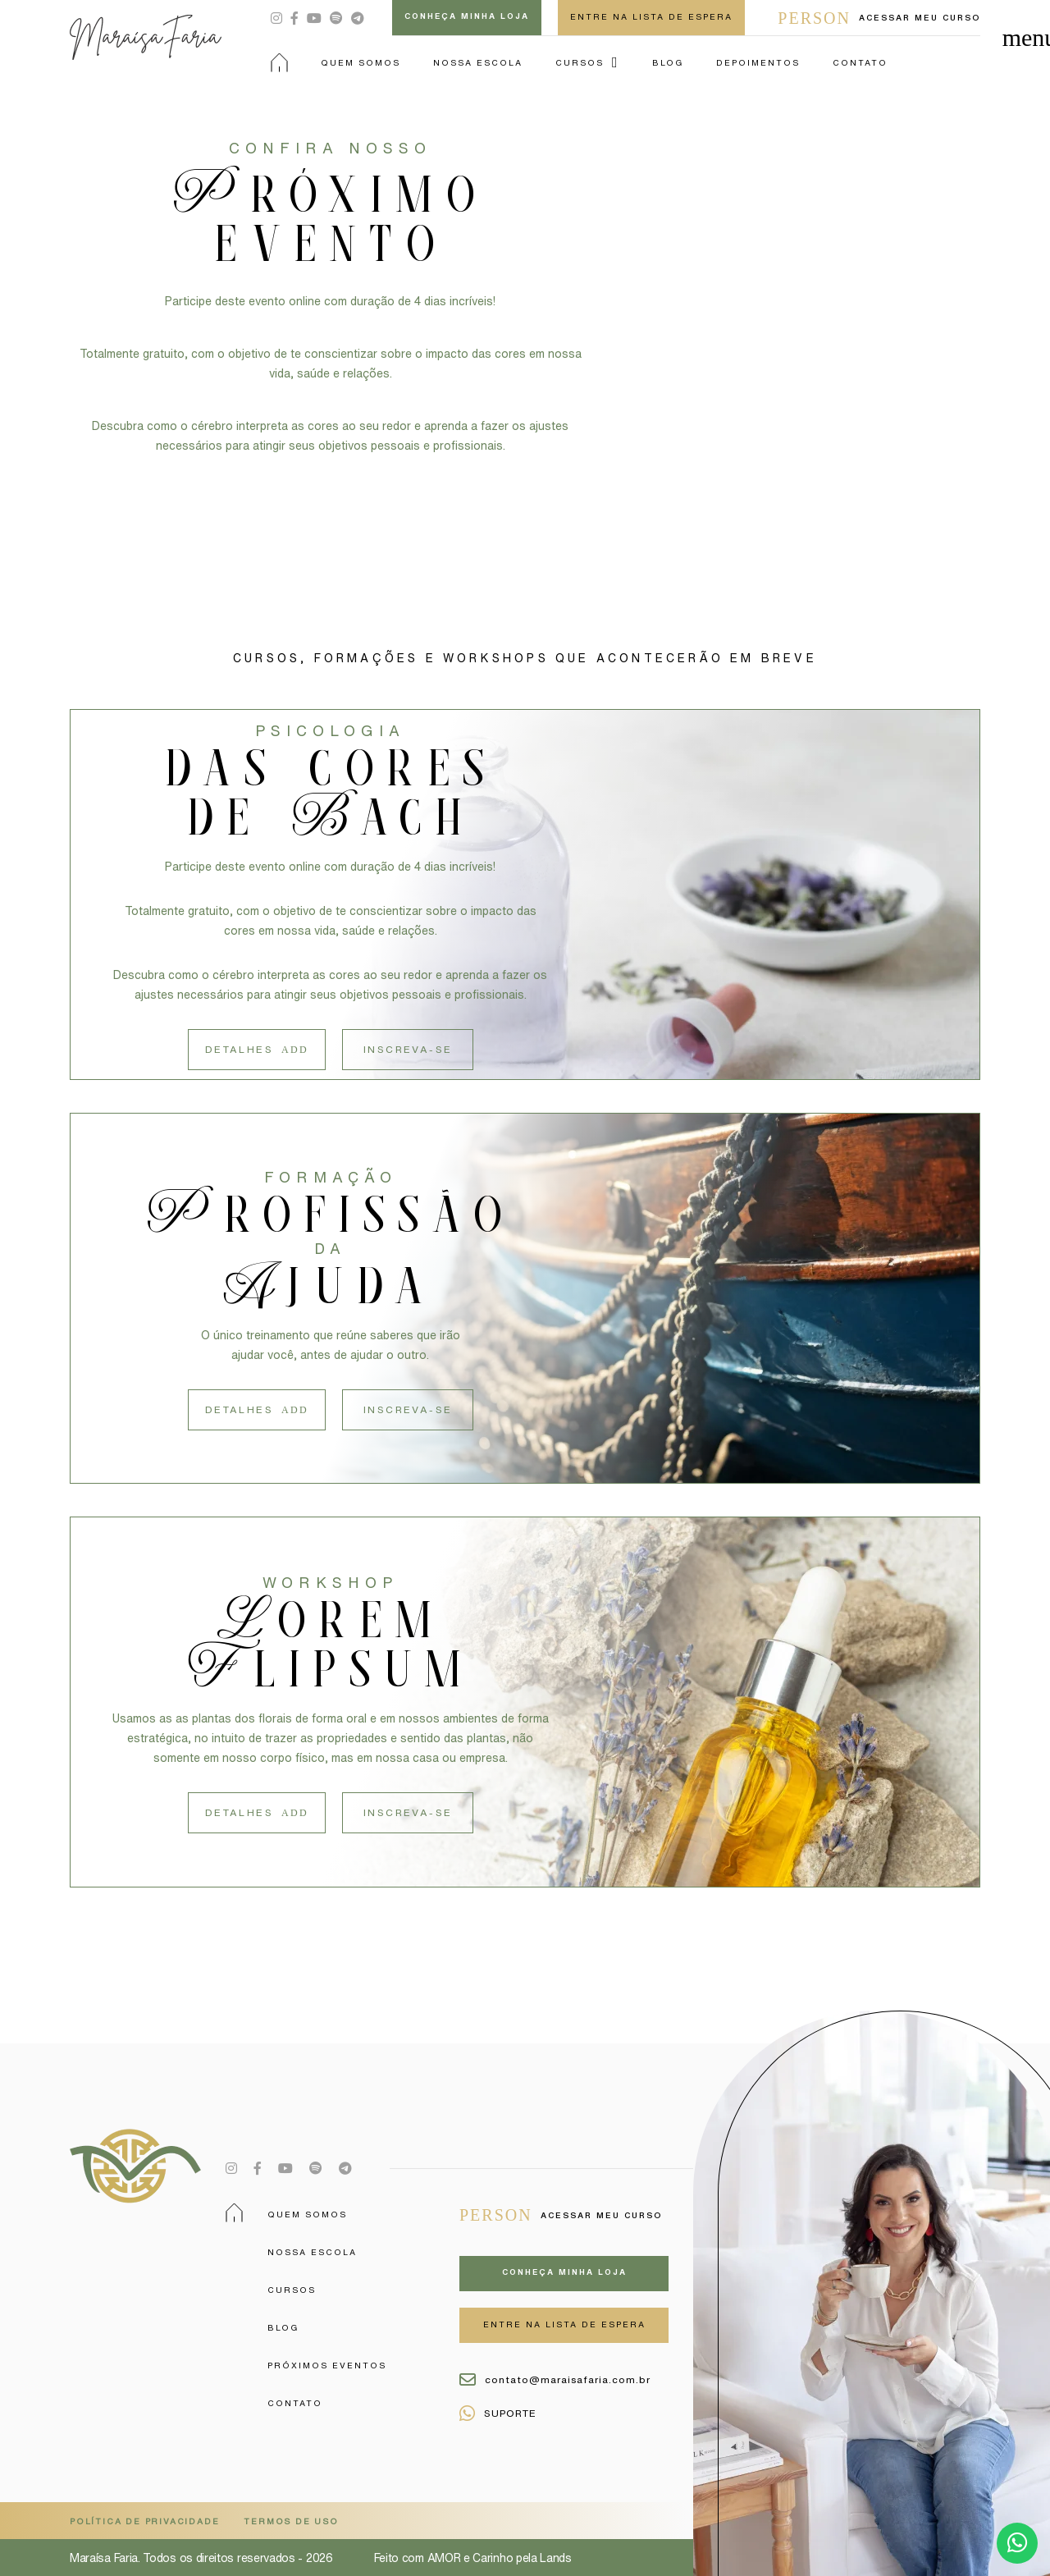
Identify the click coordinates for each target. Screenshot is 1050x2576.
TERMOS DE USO (291, 2521)
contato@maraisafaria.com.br (555, 2380)
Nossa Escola (478, 62)
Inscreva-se (407, 1049)
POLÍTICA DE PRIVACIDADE (144, 2521)
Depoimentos (758, 62)
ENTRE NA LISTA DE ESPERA (651, 16)
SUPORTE (497, 2413)
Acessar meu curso (879, 18)
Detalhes (256, 1049)
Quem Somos (360, 62)
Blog (667, 62)
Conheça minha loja (466, 16)
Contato (860, 62)
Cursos (579, 62)
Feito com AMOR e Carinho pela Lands (473, 2557)
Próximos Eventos (326, 2365)
